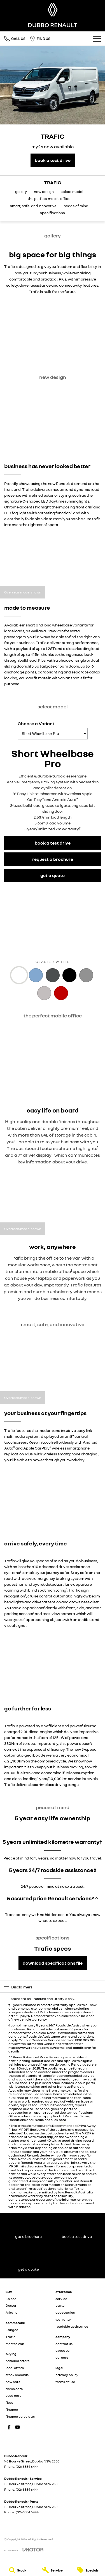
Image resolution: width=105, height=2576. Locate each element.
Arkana (12, 2312)
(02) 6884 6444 (27, 2466)
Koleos (11, 2299)
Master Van (15, 2344)
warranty (63, 2319)
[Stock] (17, 2570)
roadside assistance (71, 2326)
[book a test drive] (53, 160)
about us (62, 2350)
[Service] (52, 2570)
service (61, 2299)
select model (72, 191)
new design (44, 191)
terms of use (65, 2382)
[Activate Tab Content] (19, 975)
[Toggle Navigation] (97, 39)
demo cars (14, 2389)
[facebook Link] (9, 2427)
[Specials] (87, 2570)
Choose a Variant (53, 730)
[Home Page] (52, 10)
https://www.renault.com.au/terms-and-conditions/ (49, 2047)
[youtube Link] (17, 2427)
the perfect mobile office (49, 198)
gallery (21, 191)
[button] (27, 316)
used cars (13, 2395)
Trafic (10, 2337)
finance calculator (20, 2416)
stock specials (17, 2375)
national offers (17, 2361)
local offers (15, 2368)
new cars (13, 2382)
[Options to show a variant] (53, 733)
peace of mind (76, 206)
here (62, 2120)
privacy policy (66, 2375)
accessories (65, 2312)
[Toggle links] (23, 2549)
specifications (52, 213)
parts (59, 2305)
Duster (11, 2305)
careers (61, 2357)
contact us (64, 2344)
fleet (9, 2402)
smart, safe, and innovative (33, 206)
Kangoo (12, 2330)
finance (12, 2409)
